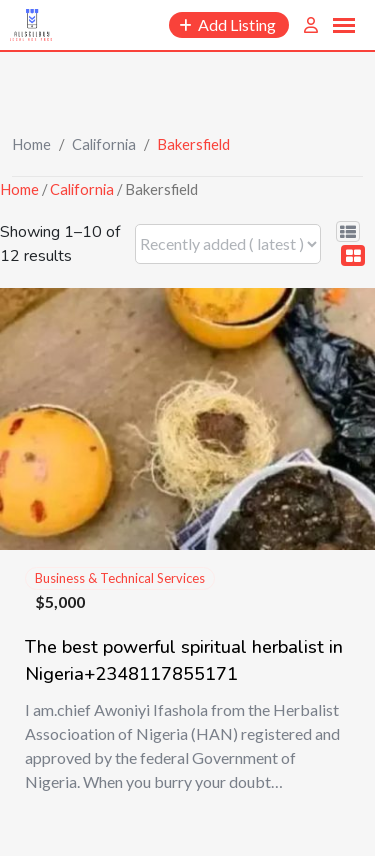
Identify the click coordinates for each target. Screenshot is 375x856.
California (104, 144)
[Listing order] (228, 244)
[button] (344, 26)
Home (31, 144)
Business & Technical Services (120, 578)
